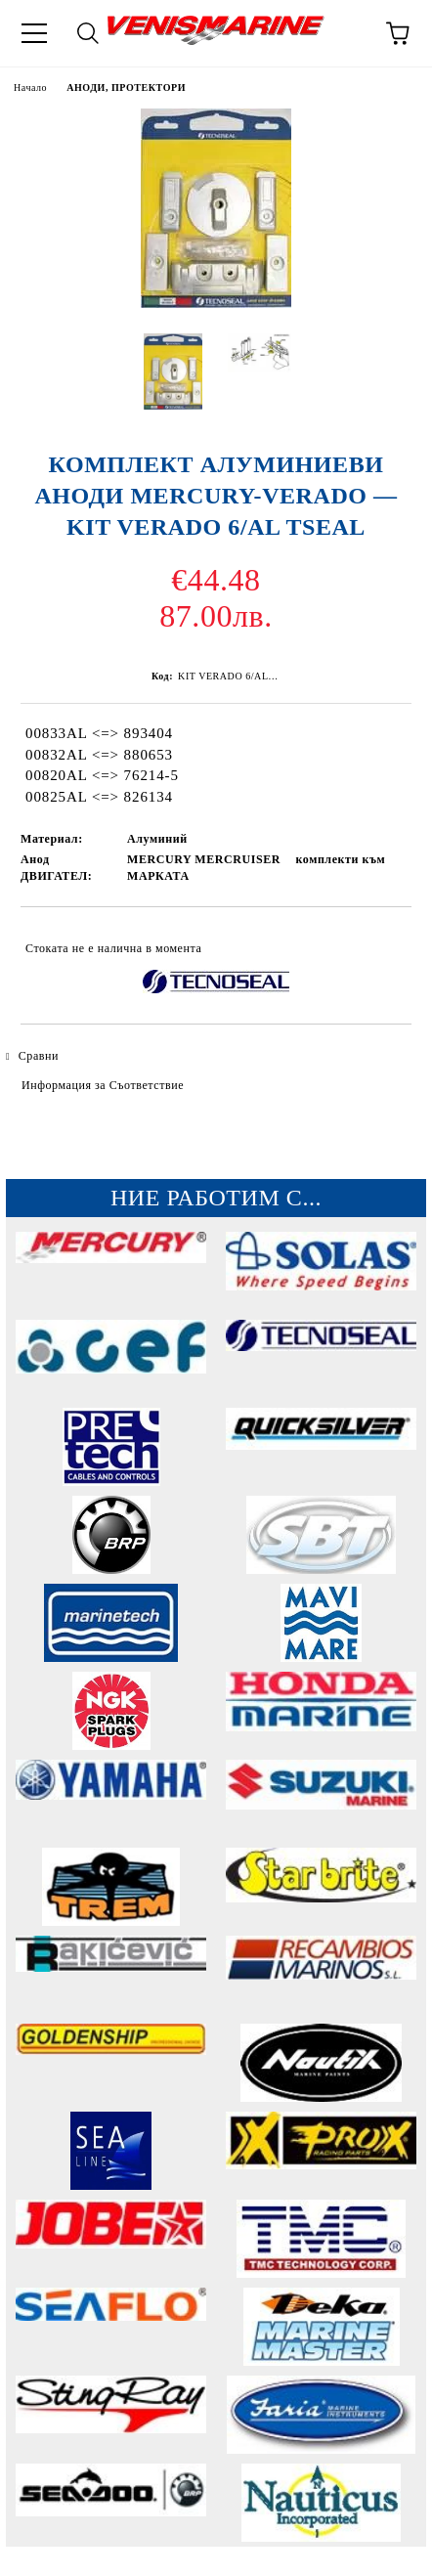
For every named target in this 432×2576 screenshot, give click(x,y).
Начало (30, 87)
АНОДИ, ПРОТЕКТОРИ (126, 87)
